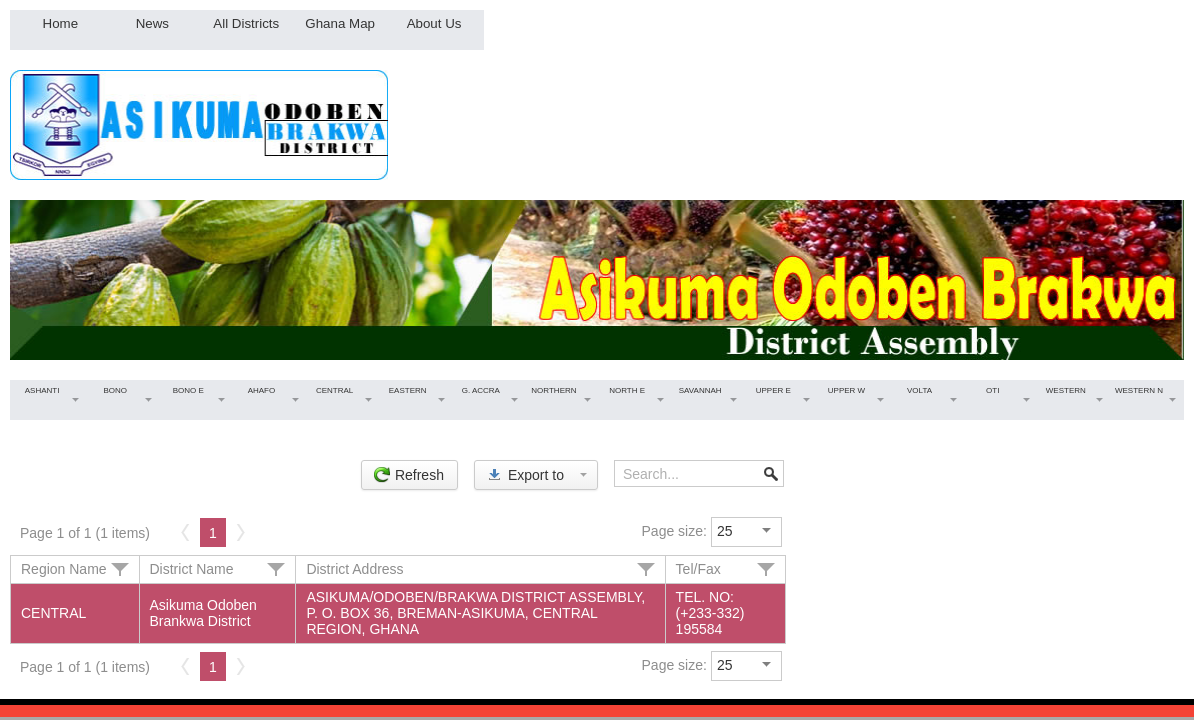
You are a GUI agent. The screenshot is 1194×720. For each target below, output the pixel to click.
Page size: (674, 531)
